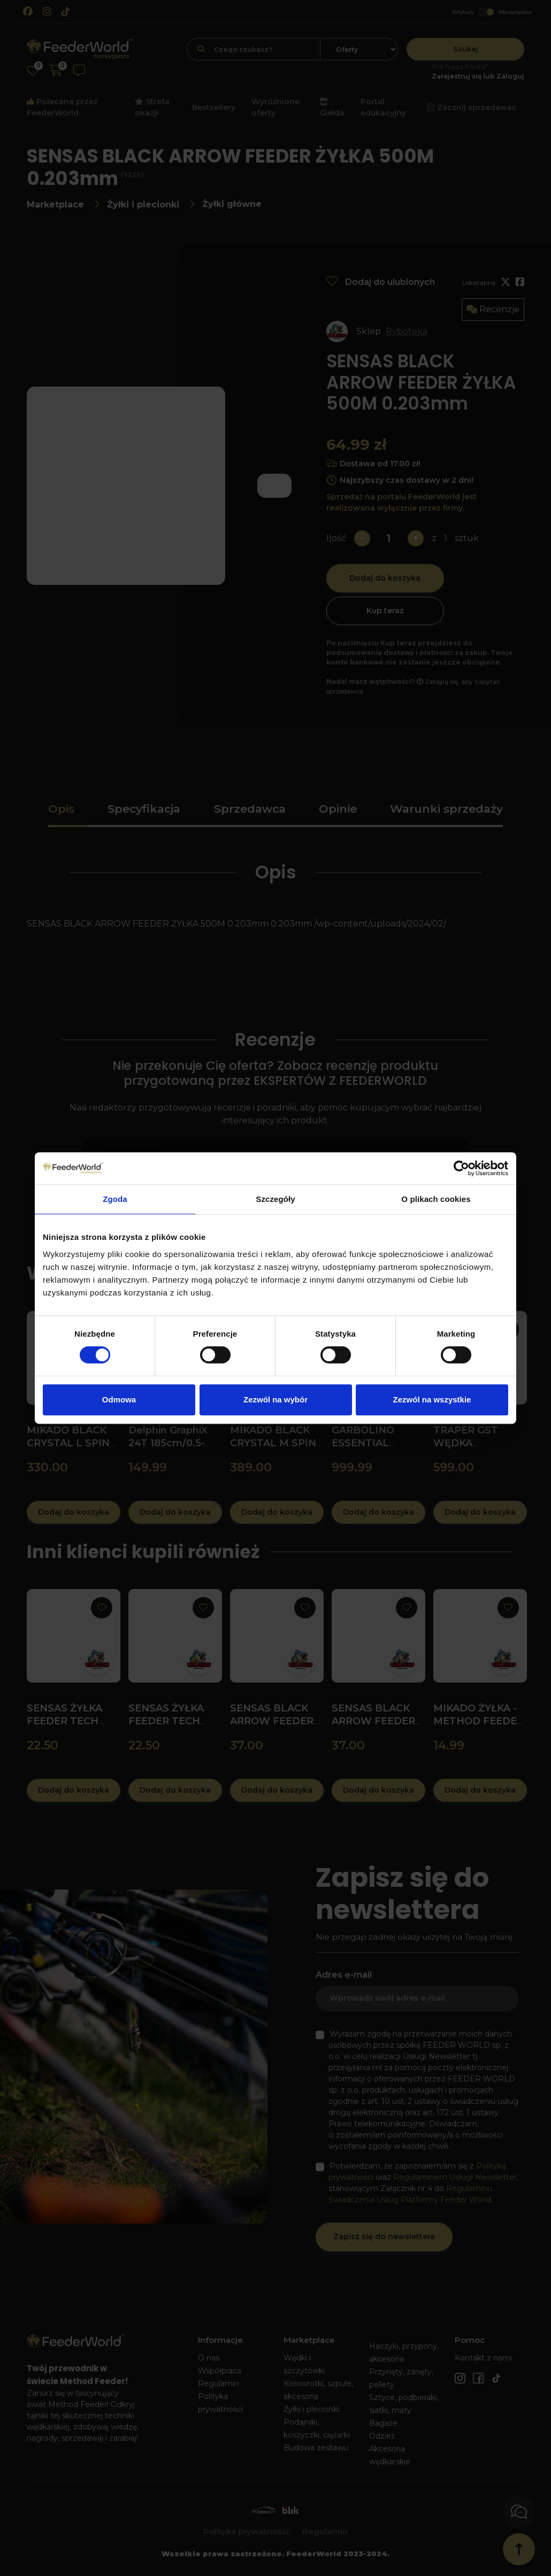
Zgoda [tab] (115, 1199)
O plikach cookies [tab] (435, 1199)
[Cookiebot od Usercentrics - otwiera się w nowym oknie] (461, 1168)
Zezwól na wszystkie (432, 1399)
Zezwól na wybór (275, 1399)
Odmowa (119, 1399)
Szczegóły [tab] (275, 1199)
